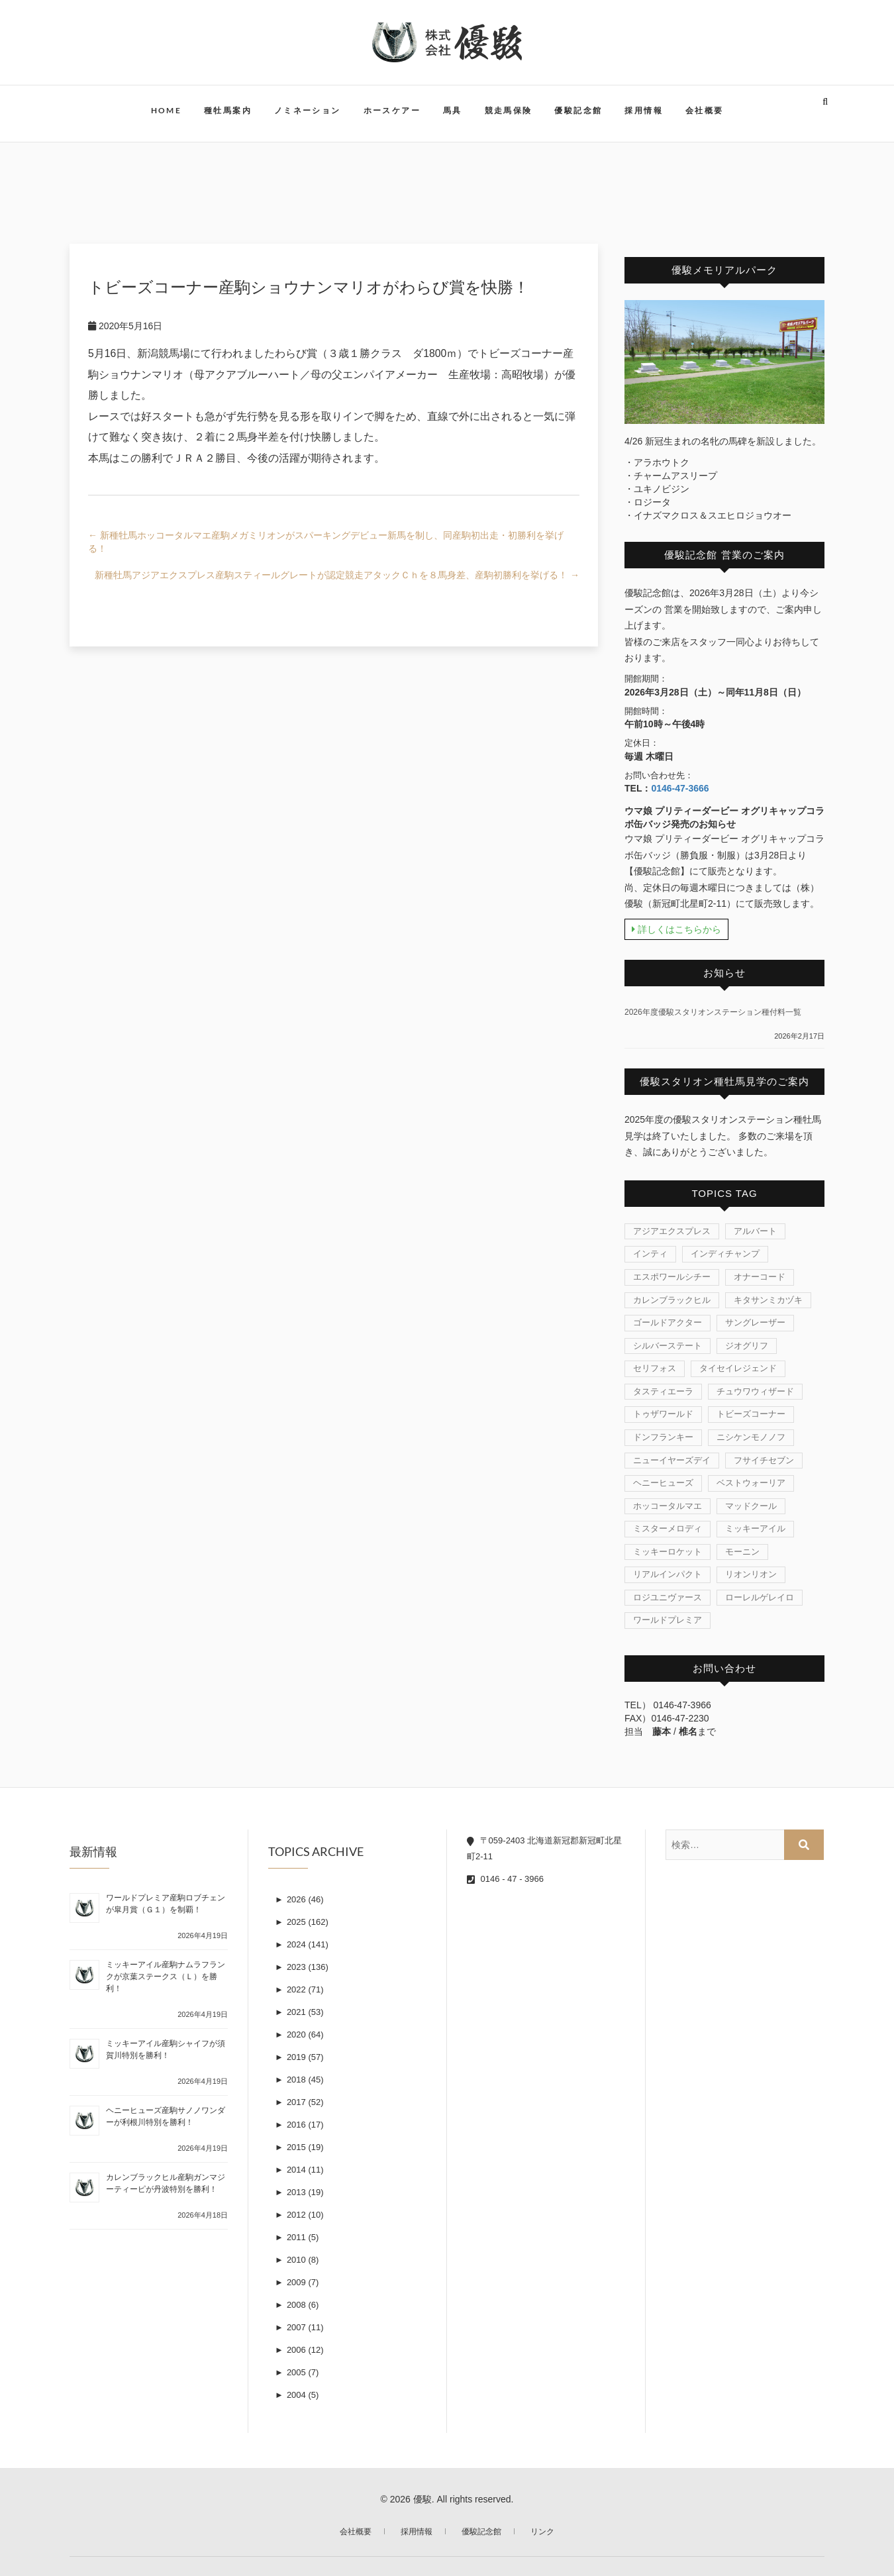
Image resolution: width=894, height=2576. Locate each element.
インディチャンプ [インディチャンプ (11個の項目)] (725, 1254)
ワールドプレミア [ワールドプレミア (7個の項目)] (667, 1620)
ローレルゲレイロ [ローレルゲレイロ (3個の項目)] (759, 1597)
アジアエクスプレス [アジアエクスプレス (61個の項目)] (672, 1231)
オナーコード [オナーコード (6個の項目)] (759, 1277)
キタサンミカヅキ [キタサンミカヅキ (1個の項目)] (768, 1300)
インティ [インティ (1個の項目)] (650, 1254)
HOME (166, 110)
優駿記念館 (578, 110)
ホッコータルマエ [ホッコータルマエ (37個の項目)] (667, 1506)
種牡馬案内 (228, 110)
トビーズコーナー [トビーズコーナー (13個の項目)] (751, 1414)
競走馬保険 (508, 110)
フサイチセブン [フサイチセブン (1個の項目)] (764, 1460)
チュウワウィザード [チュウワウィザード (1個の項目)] (755, 1391)
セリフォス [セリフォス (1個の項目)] (654, 1368)
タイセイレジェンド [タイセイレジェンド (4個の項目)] (738, 1368)
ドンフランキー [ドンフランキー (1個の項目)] (663, 1437)
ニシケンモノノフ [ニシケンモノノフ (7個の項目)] (751, 1437)
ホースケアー (392, 110)
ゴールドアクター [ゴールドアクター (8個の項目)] (667, 1322)
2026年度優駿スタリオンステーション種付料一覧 (712, 1012)
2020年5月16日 (125, 326)
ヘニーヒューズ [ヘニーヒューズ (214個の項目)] (663, 1483)
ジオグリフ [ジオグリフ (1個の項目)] (746, 1346)
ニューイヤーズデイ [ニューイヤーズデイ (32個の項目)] (672, 1460)
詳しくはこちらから (676, 929)
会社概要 (704, 110)
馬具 (452, 110)
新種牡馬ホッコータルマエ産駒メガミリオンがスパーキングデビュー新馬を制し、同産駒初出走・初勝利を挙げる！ (326, 542)
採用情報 (643, 110)
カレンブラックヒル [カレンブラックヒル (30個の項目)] (672, 1300)
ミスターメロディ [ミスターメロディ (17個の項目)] (667, 1528)
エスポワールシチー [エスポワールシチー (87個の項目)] (672, 1277)
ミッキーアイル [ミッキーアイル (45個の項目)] (755, 1528)
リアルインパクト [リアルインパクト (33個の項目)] (667, 1574)
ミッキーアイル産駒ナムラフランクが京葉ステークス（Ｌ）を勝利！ (165, 1976)
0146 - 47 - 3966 (505, 1879)
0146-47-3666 (680, 788)
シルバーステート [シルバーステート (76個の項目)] (667, 1346)
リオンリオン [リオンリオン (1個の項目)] (751, 1574)
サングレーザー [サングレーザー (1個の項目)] (755, 1322)
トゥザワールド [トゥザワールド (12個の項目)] (663, 1414)
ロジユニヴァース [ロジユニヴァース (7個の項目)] (667, 1597)
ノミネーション (307, 110)
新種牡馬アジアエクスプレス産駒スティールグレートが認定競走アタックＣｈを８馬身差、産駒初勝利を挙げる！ (337, 575)
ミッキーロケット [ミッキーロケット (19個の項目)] (667, 1552)
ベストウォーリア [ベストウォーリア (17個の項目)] (751, 1483)
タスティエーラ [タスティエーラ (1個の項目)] (663, 1391)
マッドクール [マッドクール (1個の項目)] (751, 1506)
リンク (542, 2531)
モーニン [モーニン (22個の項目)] (742, 1552)
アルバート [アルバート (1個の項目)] (755, 1231)
